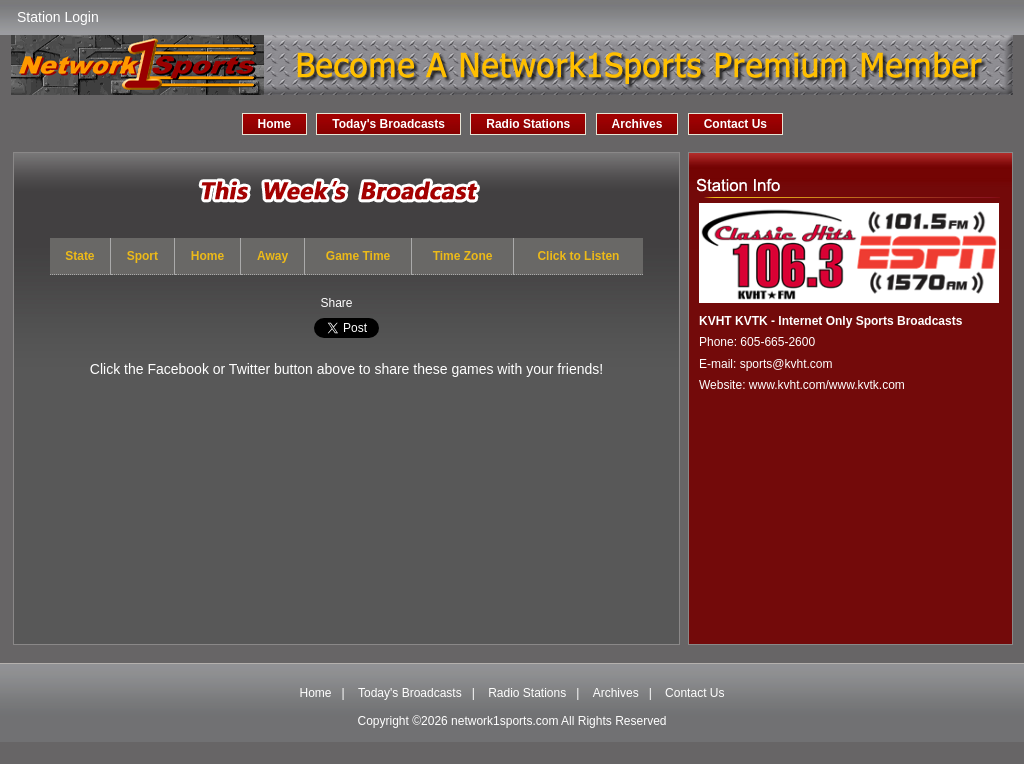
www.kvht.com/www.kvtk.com (827, 385)
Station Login (58, 17)
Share (336, 303)
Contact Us (735, 124)
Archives (637, 124)
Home (274, 124)
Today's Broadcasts (388, 124)
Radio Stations (528, 124)
